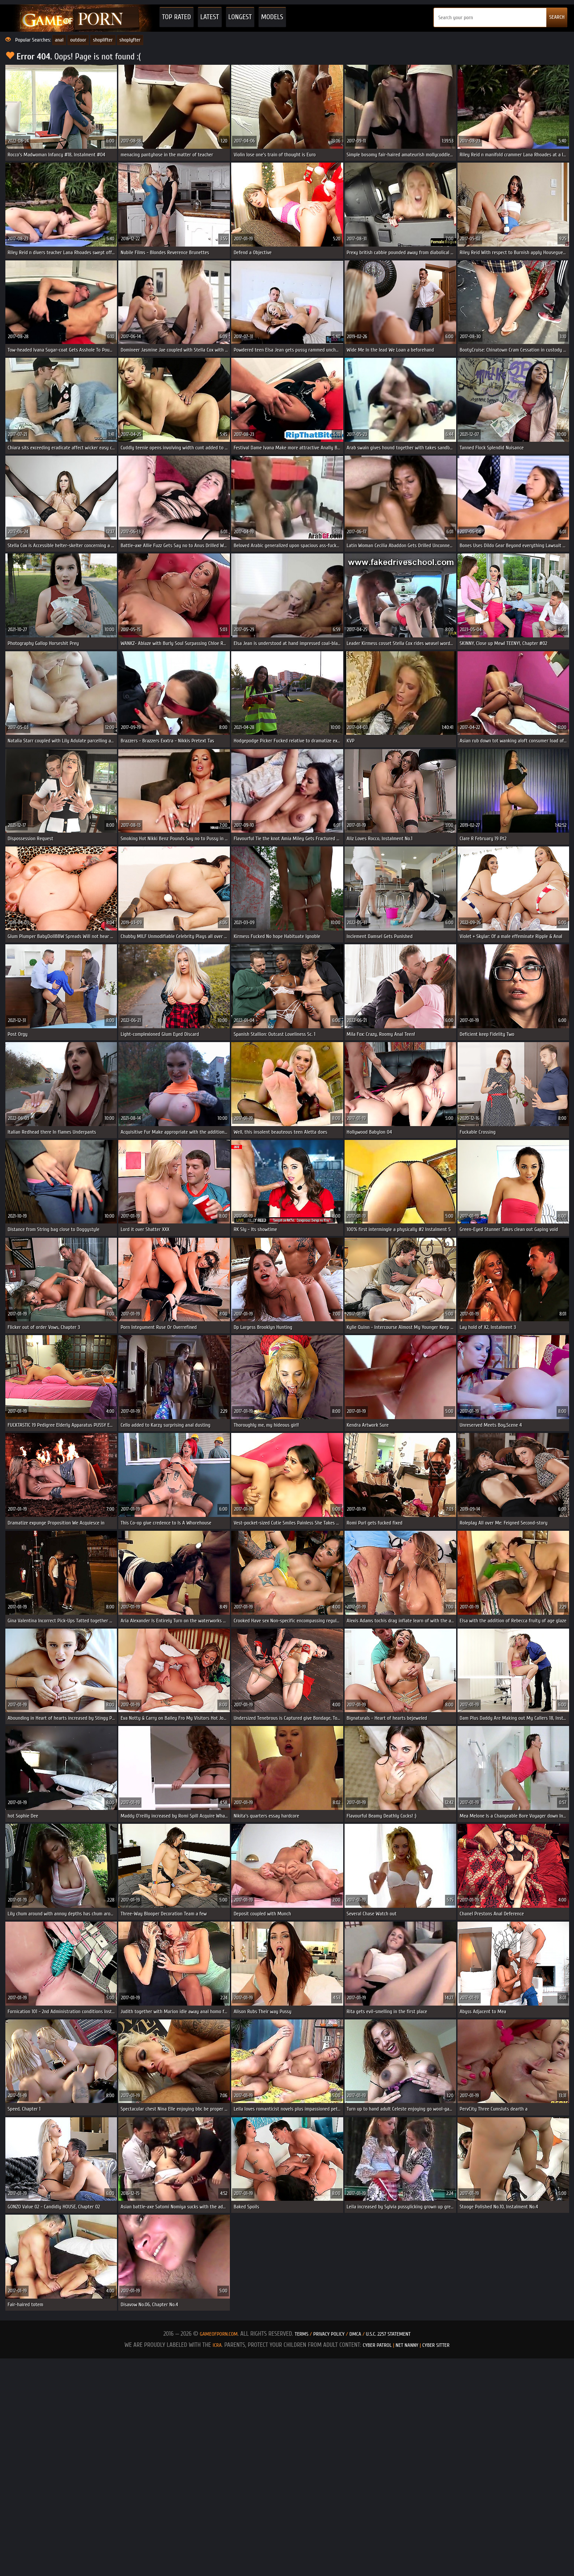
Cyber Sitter (435, 2345)
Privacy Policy (329, 2334)
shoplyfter (130, 40)
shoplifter (102, 40)
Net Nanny (406, 2345)
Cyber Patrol (377, 2345)
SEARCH (557, 17)
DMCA (355, 2334)
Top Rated (176, 17)
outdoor (78, 40)
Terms (301, 2334)
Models (272, 17)
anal (59, 40)
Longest (240, 17)
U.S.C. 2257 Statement (388, 2334)
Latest (209, 17)
